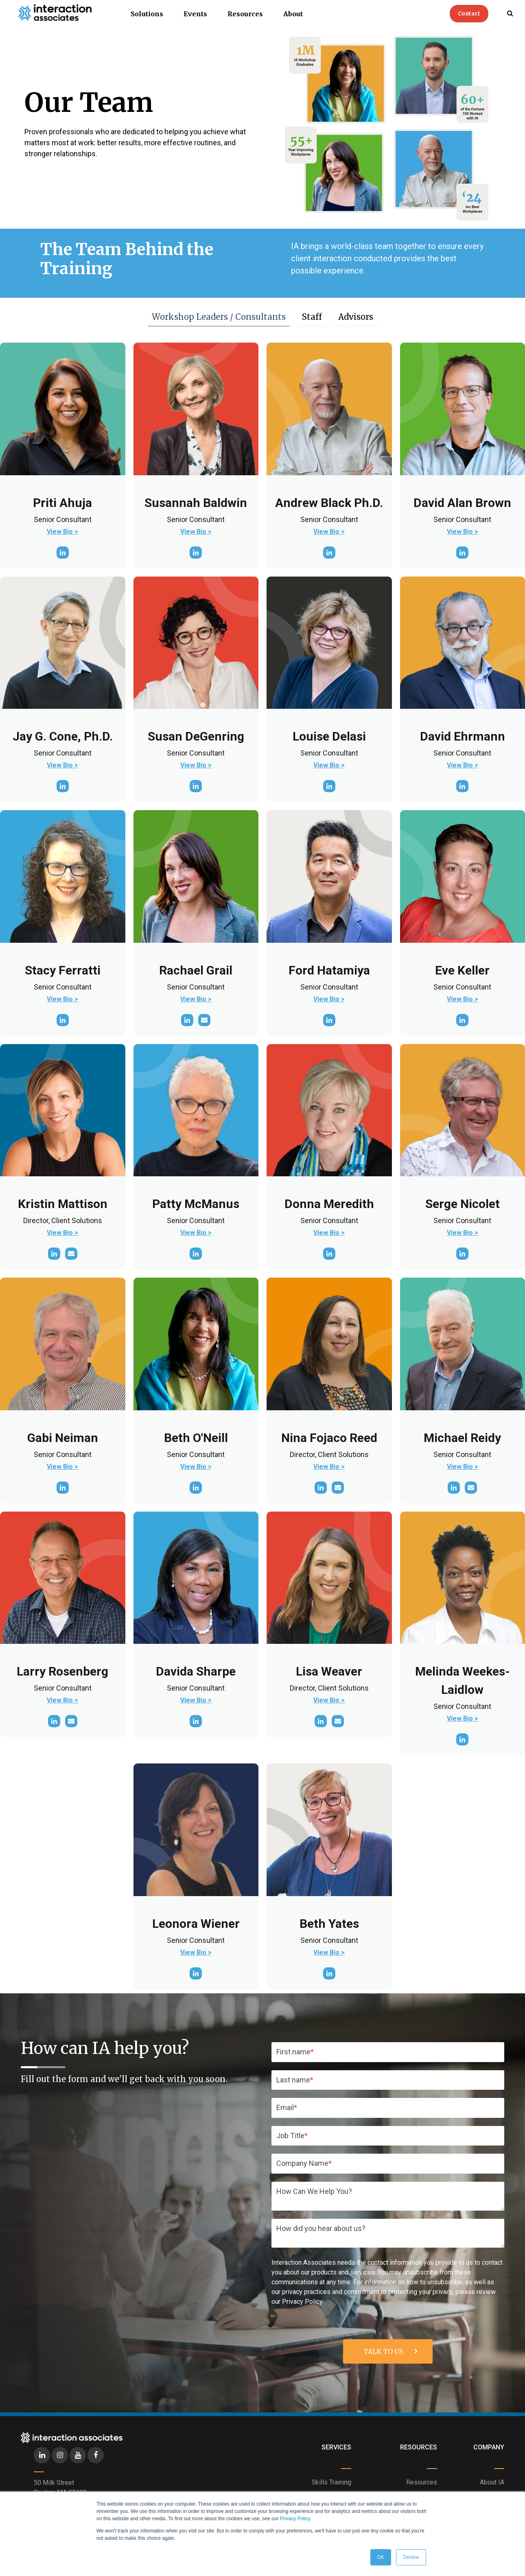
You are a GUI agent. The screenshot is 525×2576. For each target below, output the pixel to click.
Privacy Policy (295, 2518)
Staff (314, 317)
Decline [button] (411, 2557)
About (293, 14)
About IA (492, 2482)
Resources (245, 14)
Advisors (357, 317)
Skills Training (331, 2482)
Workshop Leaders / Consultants (221, 319)
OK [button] (380, 2557)
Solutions (147, 14)
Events (195, 14)
